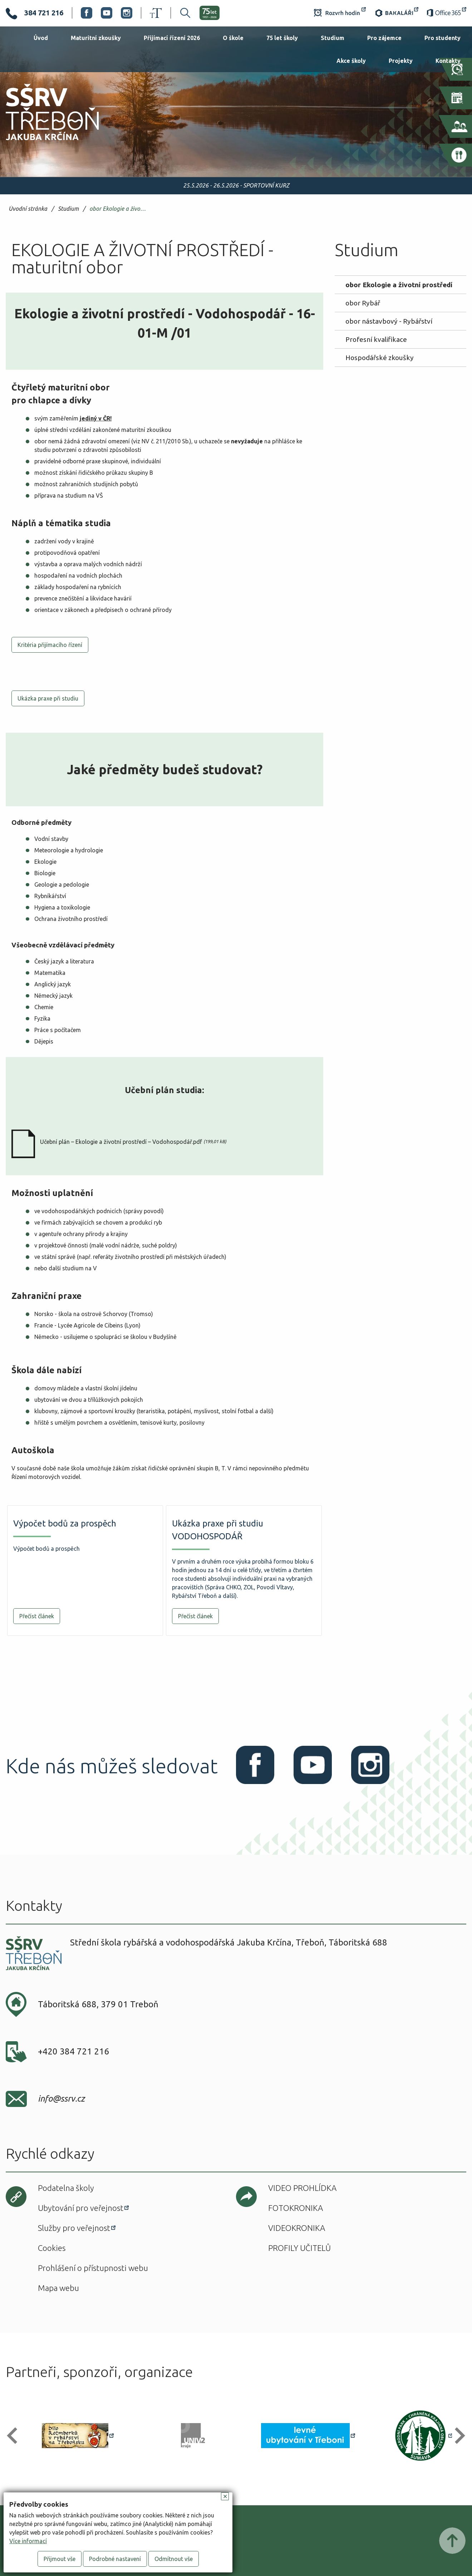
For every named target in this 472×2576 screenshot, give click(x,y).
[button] (15, 2435)
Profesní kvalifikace (376, 339)
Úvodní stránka (28, 209)
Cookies (51, 2247)
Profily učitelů (299, 2247)
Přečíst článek (36, 1616)
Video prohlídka (302, 2187)
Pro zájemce (384, 38)
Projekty (401, 61)
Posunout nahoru (452, 2540)
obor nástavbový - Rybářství (388, 321)
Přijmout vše (59, 2559)
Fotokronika (295, 2207)
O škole (233, 38)
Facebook (86, 13)
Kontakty (448, 61)
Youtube (106, 13)
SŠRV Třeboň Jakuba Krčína (44, 142)
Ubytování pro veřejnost (80, 2207)
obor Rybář (362, 303)
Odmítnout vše (173, 2559)
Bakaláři (396, 13)
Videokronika (296, 2227)
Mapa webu (58, 2287)
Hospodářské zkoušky (379, 358)
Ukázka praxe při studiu (48, 698)
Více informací (28, 2541)
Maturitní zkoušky (96, 38)
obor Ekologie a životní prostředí (119, 209)
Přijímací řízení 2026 (172, 38)
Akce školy (351, 61)
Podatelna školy (66, 2187)
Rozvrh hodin (340, 13)
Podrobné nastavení (115, 2559)
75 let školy (282, 38)
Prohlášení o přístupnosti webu (93, 2267)
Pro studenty (442, 38)
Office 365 (446, 13)
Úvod (41, 38)
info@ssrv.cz (61, 2098)
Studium (332, 38)
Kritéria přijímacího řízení (50, 645)
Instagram (126, 13)
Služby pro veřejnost (74, 2227)
